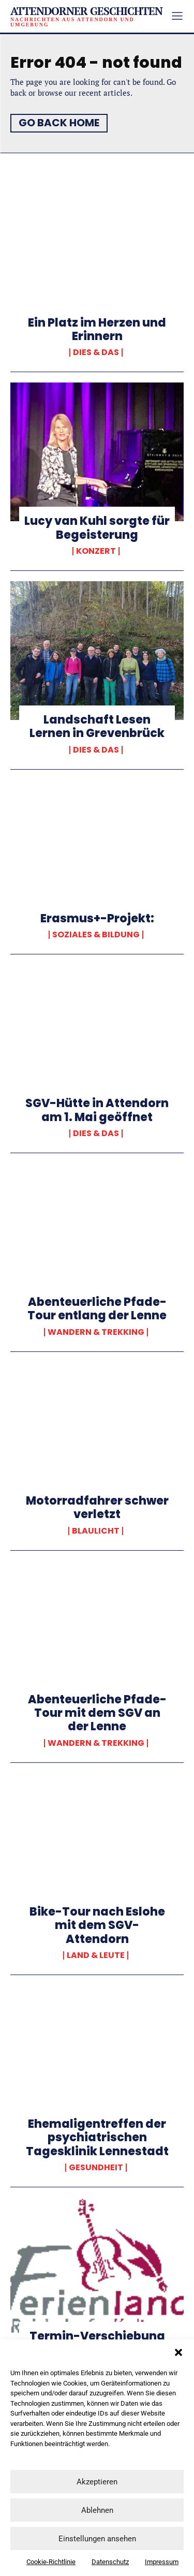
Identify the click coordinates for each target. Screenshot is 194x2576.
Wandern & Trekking (96, 1332)
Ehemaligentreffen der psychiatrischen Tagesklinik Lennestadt (97, 2137)
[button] (178, 2352)
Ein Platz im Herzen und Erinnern (97, 329)
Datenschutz (110, 2562)
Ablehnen (97, 2510)
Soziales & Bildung (96, 935)
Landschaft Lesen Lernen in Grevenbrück (97, 726)
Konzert (96, 551)
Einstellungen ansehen (97, 2538)
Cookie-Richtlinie (51, 2562)
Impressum (161, 2562)
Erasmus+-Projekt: (97, 918)
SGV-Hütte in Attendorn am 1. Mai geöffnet (97, 1110)
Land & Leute (96, 1955)
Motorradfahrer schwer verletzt (97, 1507)
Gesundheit (96, 2167)
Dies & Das (96, 352)
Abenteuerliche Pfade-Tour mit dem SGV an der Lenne (97, 1713)
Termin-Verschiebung (97, 2336)
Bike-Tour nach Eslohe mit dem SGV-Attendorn (97, 1925)
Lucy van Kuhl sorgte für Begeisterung (97, 527)
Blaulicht (96, 1531)
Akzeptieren (97, 2481)
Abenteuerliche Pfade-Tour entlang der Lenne (97, 1308)
